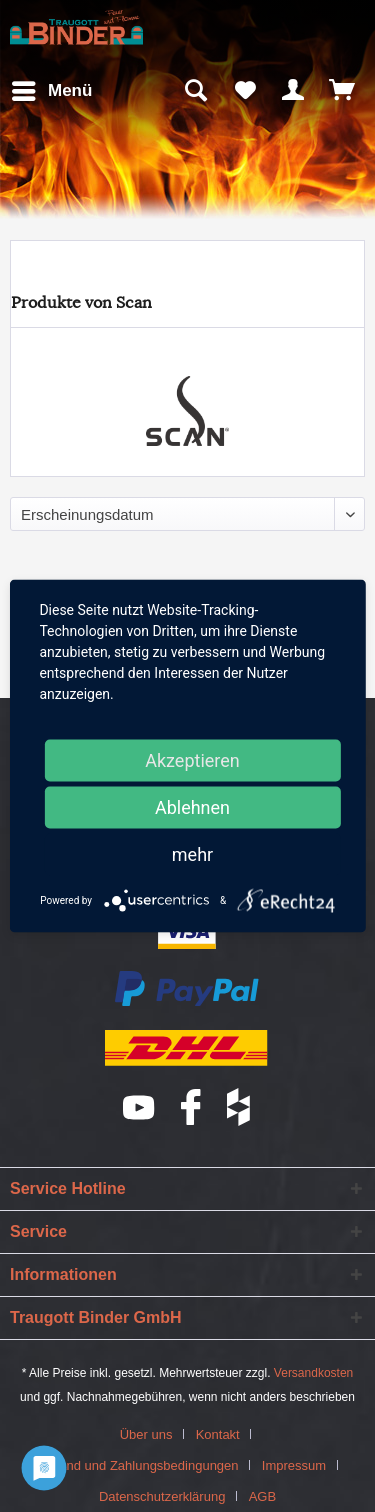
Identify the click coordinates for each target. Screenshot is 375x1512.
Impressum (294, 1465)
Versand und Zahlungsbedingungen (135, 1465)
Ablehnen (192, 807)
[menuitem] (51, 91)
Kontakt (218, 1434)
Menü (52, 87)
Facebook (192, 1107)
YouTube (140, 1107)
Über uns (146, 1434)
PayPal (188, 990)
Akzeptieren (192, 760)
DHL (187, 1048)
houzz (239, 1107)
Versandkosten (313, 1373)
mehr (192, 854)
